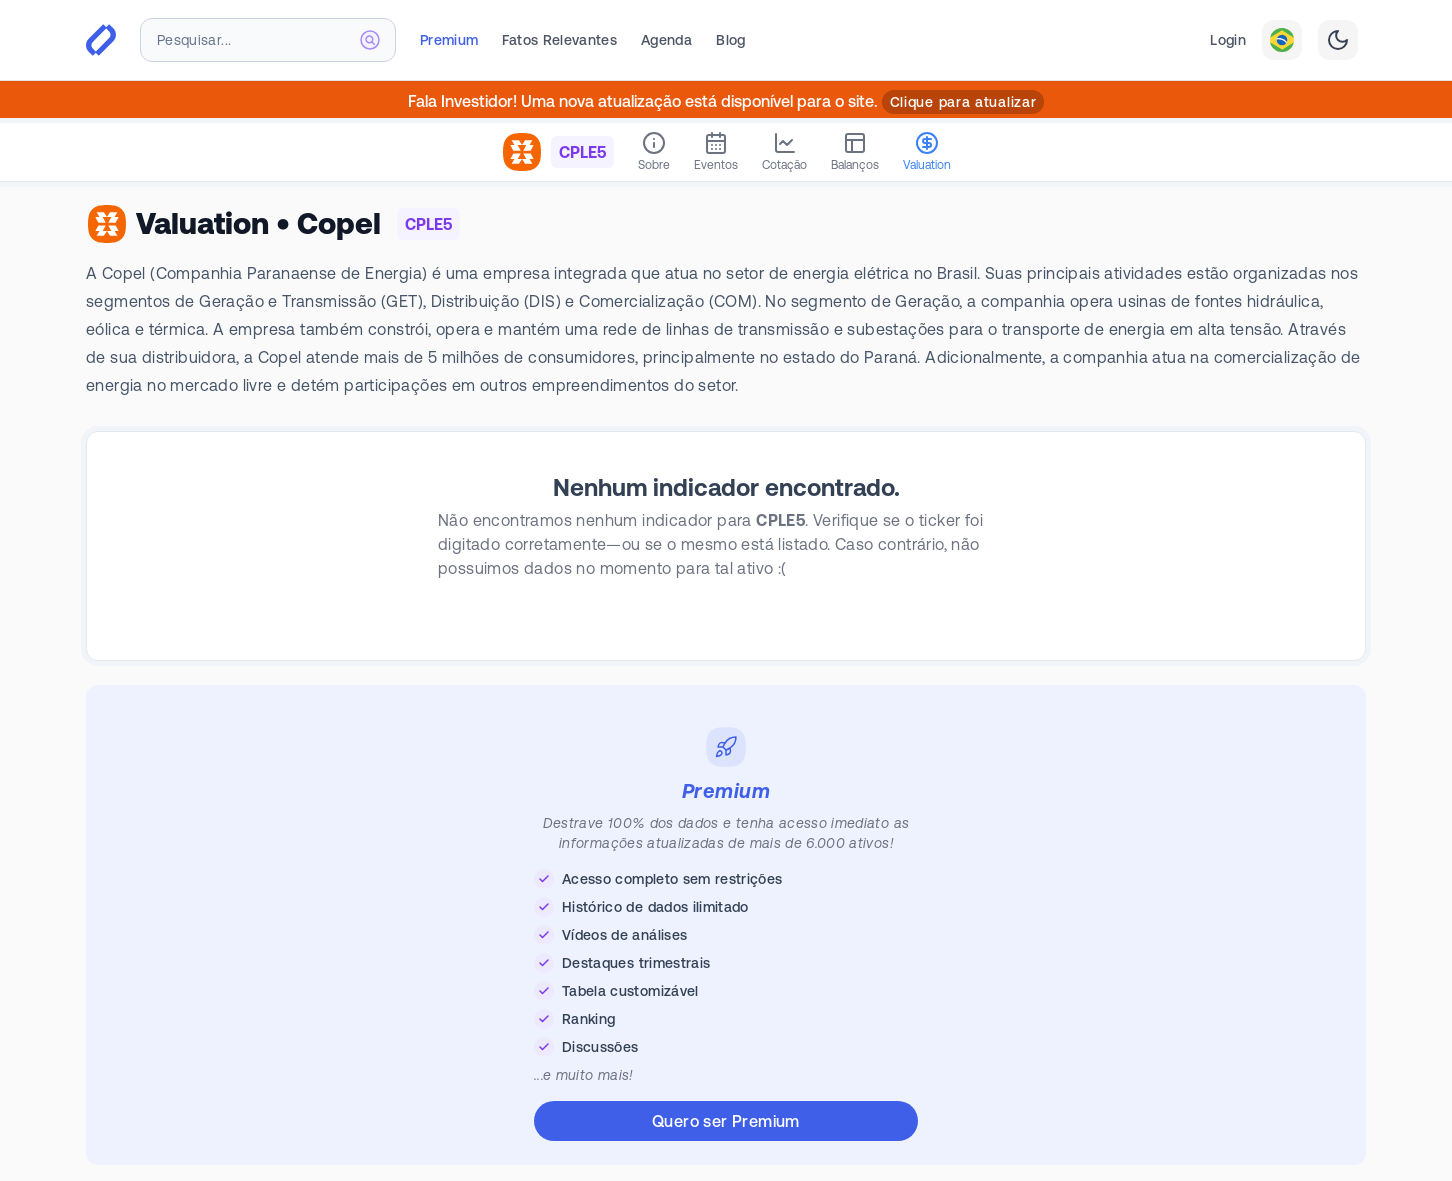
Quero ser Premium (726, 1121)
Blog (730, 40)
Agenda (666, 40)
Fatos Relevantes (559, 40)
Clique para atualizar (963, 102)
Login (1228, 40)
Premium (449, 40)
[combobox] (268, 40)
